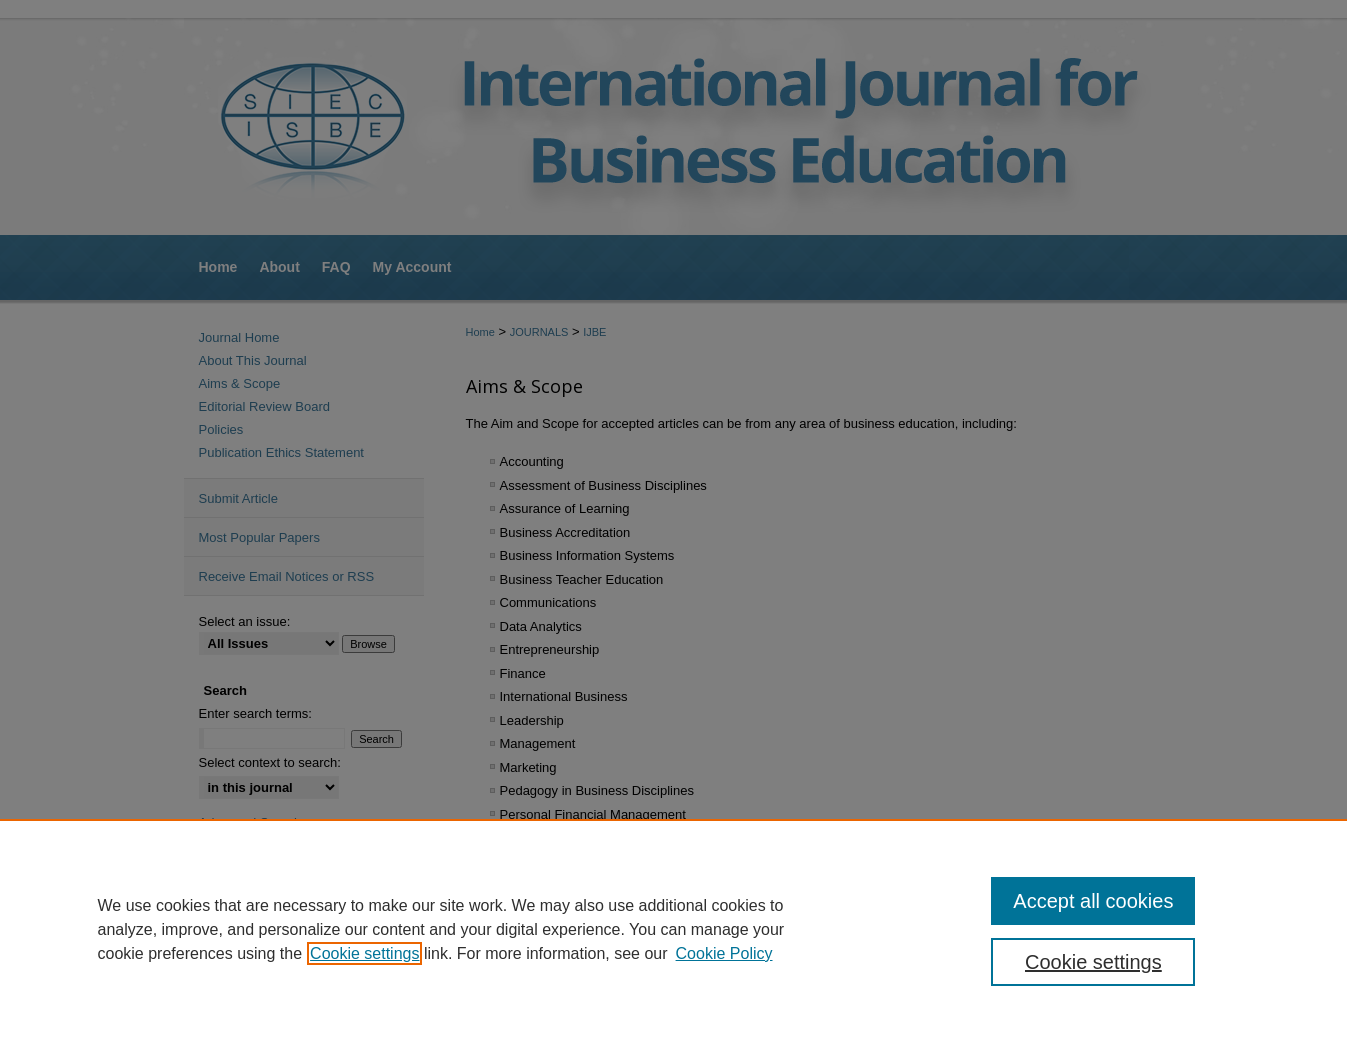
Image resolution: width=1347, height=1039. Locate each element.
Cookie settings (364, 953)
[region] (673, 929)
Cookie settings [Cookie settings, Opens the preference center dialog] (1093, 962)
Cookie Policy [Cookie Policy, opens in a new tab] (724, 953)
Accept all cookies (1093, 901)
